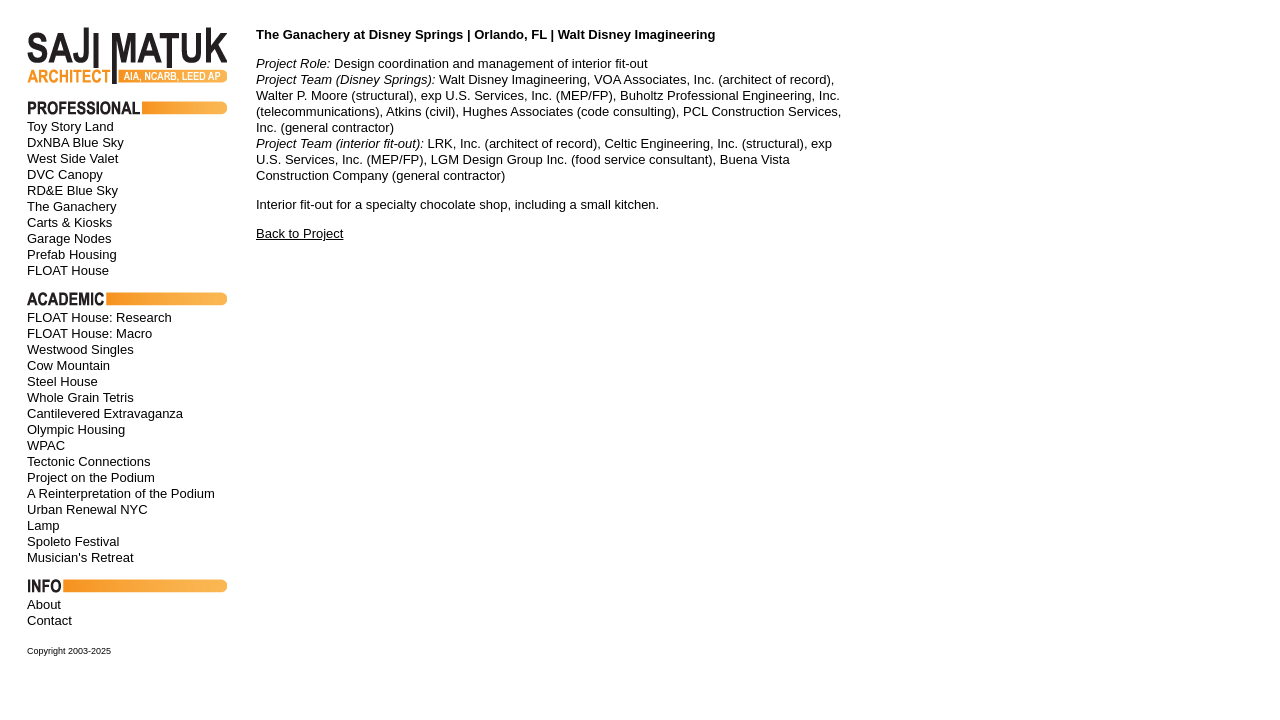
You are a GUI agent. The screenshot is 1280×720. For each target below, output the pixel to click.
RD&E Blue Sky (72, 190)
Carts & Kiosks (69, 222)
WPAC (46, 445)
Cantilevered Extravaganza (105, 413)
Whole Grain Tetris (80, 397)
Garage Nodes (69, 238)
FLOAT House (68, 270)
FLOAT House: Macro (89, 333)
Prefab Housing (72, 254)
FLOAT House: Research (99, 317)
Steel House (62, 381)
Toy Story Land (70, 126)
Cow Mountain (68, 365)
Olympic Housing (76, 429)
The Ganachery (72, 206)
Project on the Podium (91, 477)
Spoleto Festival (73, 541)
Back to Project (299, 233)
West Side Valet (72, 158)
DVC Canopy (65, 174)
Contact (49, 620)
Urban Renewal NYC (87, 509)
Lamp (43, 525)
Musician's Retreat (80, 557)
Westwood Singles (80, 349)
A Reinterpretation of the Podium (121, 493)
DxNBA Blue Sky (75, 142)
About (44, 604)
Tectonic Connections (89, 461)
